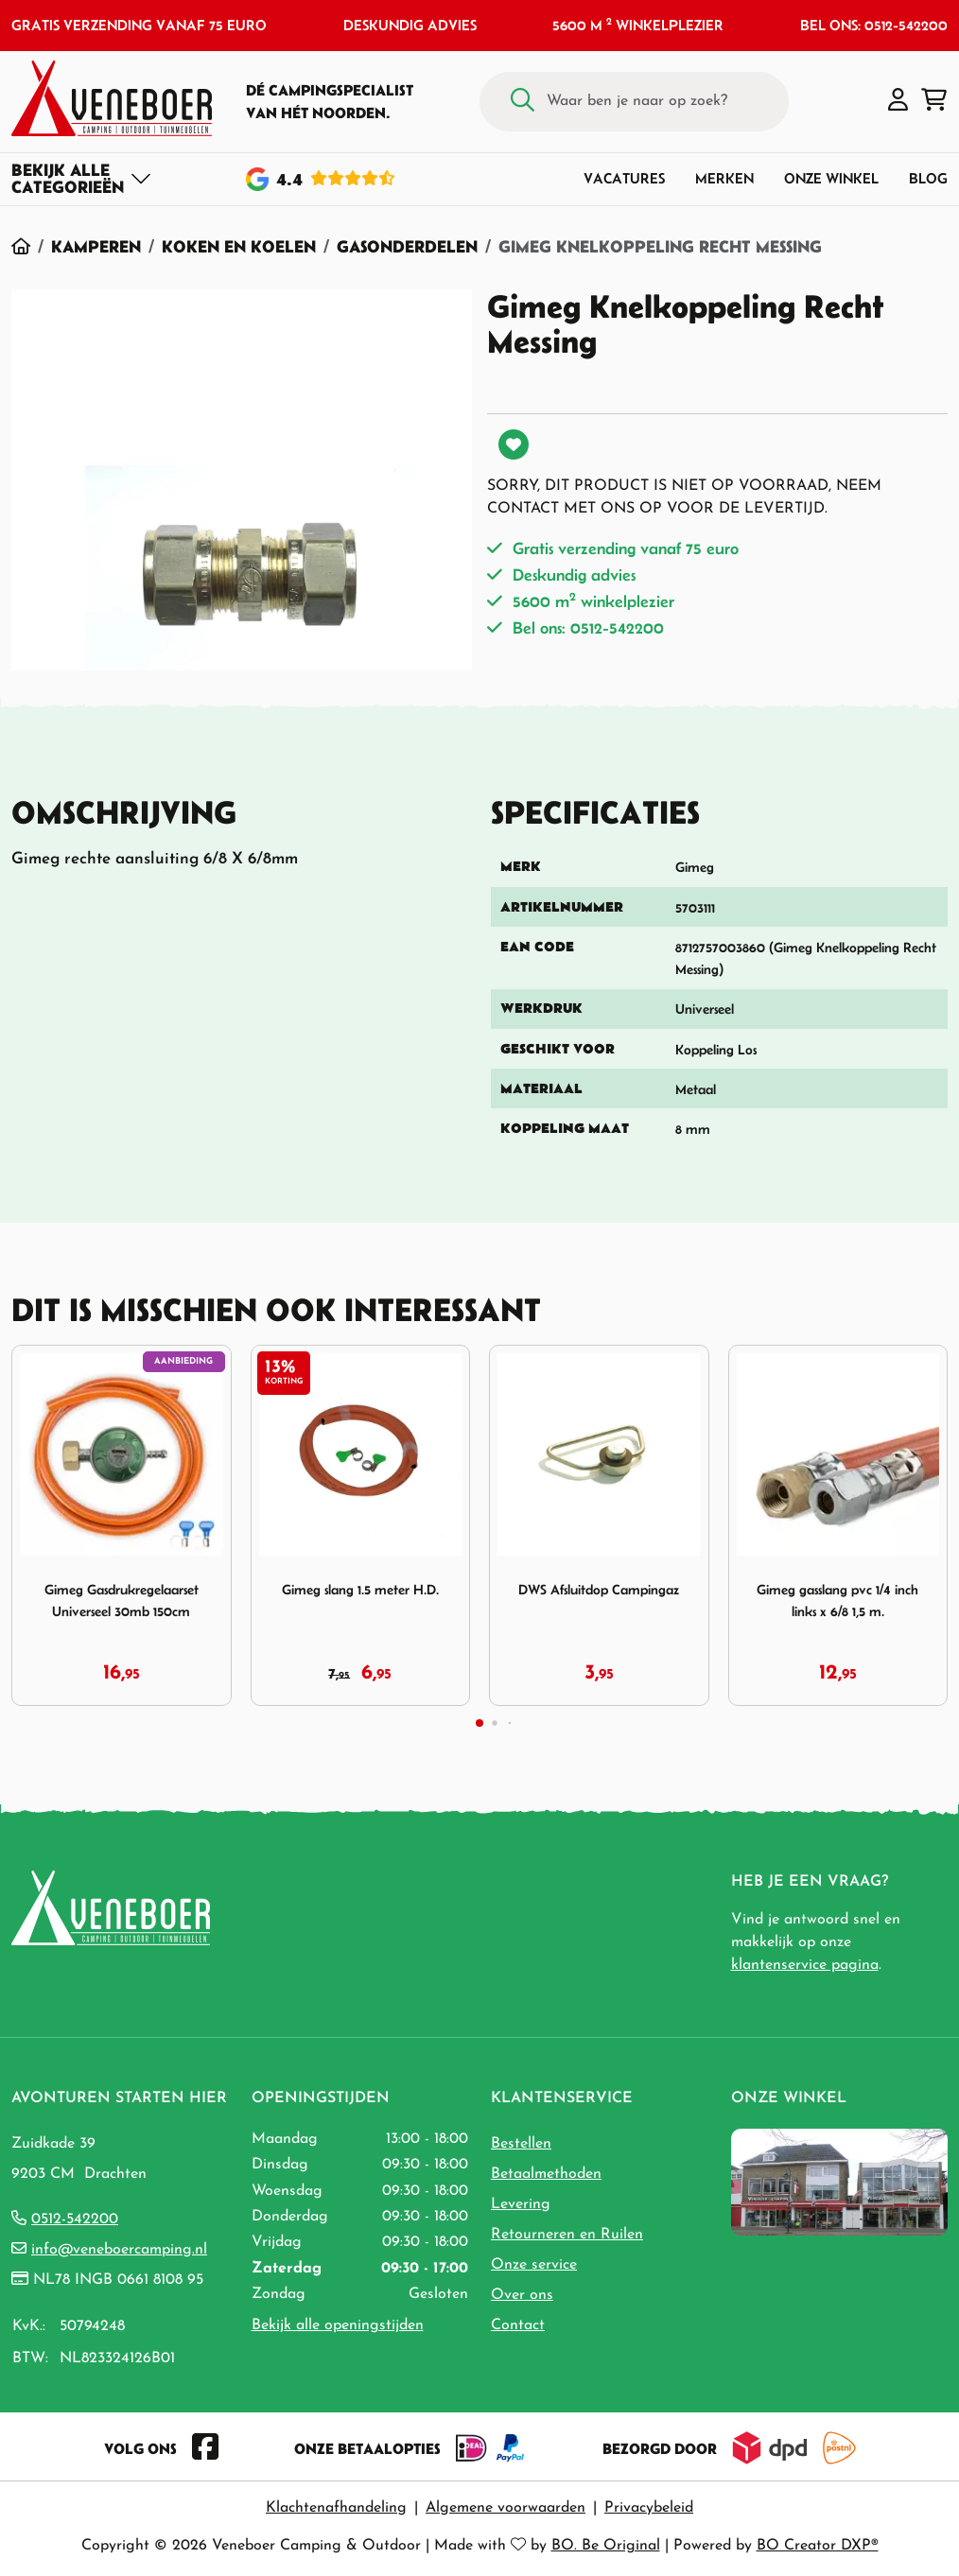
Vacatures (624, 178)
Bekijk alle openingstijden (338, 2325)
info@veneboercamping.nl (119, 2249)
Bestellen (521, 2143)
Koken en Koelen (239, 246)
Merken (724, 178)
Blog (928, 178)
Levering (520, 2204)
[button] (898, 101)
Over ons (522, 2295)
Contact (518, 2325)
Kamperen (96, 246)
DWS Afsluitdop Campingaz (598, 1589)
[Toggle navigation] (81, 179)
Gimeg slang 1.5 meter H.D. (360, 1589)
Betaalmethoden (546, 2174)
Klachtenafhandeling (336, 2507)
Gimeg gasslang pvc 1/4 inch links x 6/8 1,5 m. (837, 1600)
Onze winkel (831, 178)
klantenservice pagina (805, 1965)
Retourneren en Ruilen (567, 2234)
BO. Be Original (605, 2545)
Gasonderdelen (407, 246)
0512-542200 (74, 2219)
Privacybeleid (648, 2507)
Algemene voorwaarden (505, 2507)
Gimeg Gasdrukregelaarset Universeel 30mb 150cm (121, 1600)
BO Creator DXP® (818, 2545)
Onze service (534, 2264)
